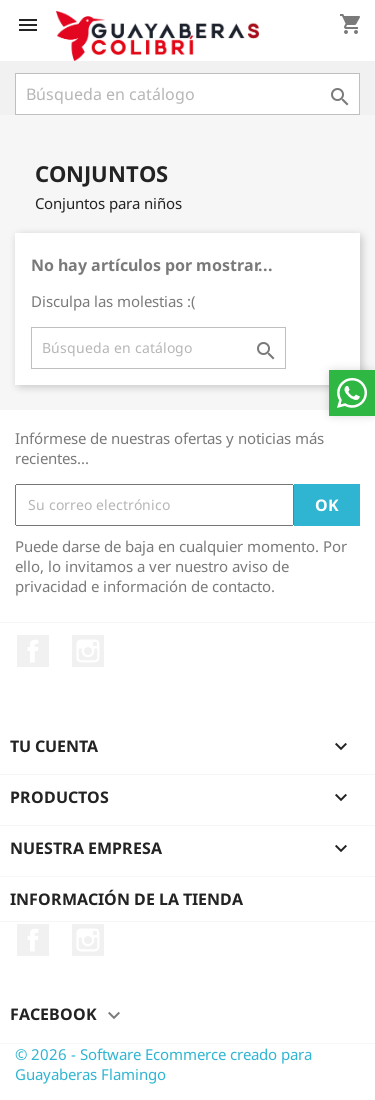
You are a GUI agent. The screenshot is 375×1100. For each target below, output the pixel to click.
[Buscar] (187, 94)
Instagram (88, 651)
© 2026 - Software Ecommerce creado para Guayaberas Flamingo (163, 1064)
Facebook (33, 651)
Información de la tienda (126, 899)
